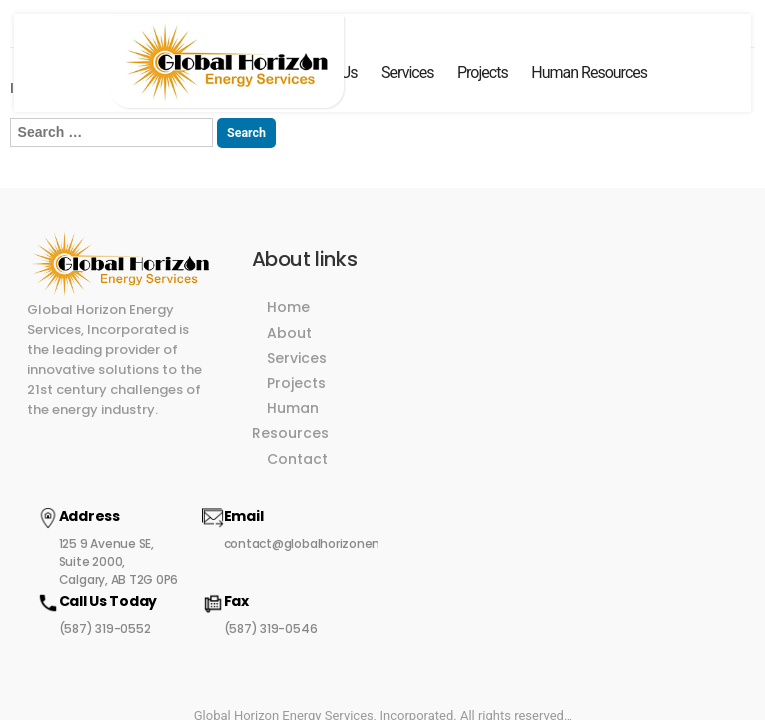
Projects (482, 72)
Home (285, 287)
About (286, 313)
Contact (294, 413)
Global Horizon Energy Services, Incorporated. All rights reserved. (381, 606)
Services (407, 72)
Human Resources (589, 72)
